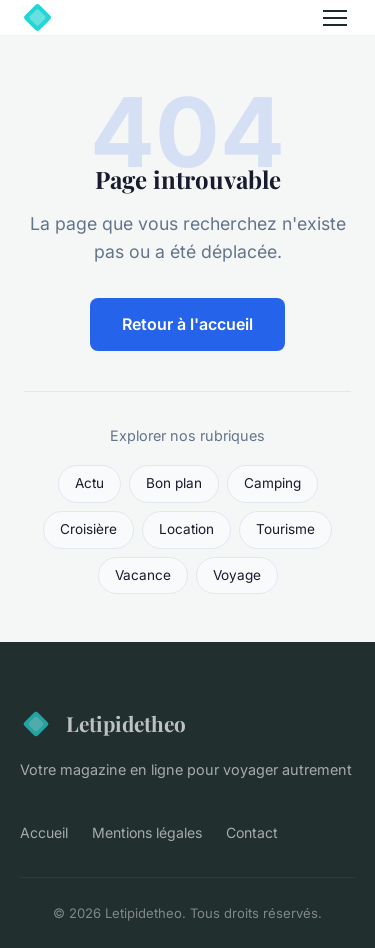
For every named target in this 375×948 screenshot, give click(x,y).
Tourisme (285, 529)
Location (186, 529)
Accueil (44, 832)
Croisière (88, 529)
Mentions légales (147, 832)
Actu (89, 483)
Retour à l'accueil (187, 324)
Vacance (143, 575)
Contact (252, 832)
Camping (272, 483)
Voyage (237, 575)
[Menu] (335, 18)
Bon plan (174, 483)
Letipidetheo (103, 724)
